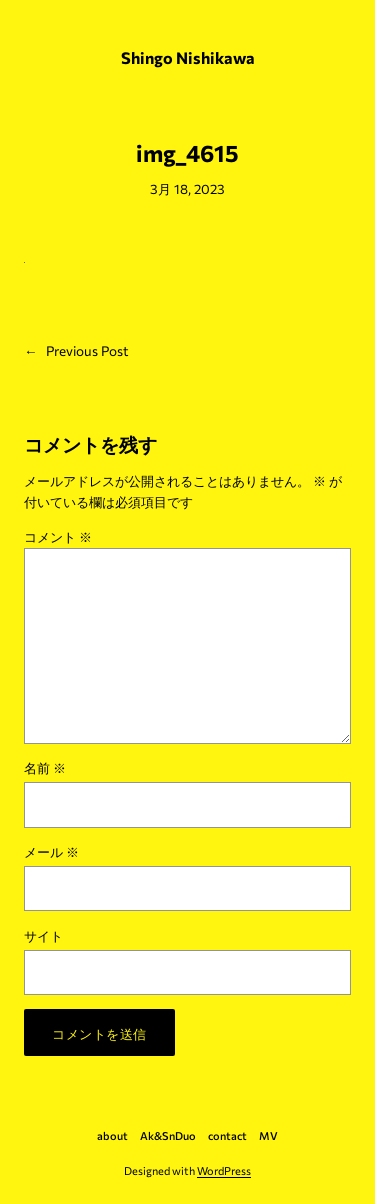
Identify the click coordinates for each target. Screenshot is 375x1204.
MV (268, 1135)
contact (227, 1135)
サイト (43, 935)
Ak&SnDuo (168, 1135)
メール (51, 851)
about (112, 1135)
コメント (58, 536)
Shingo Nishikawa (188, 57)
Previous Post (87, 350)
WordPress (224, 1170)
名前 (45, 767)
